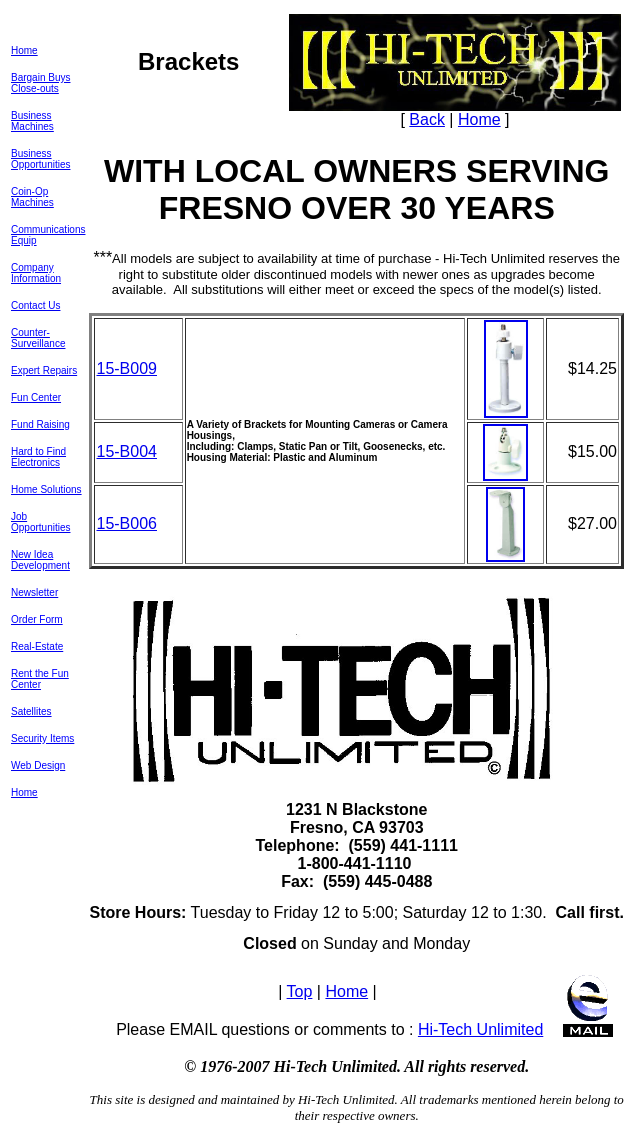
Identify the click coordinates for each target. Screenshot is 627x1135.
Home (24, 50)
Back (427, 119)
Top (300, 991)
